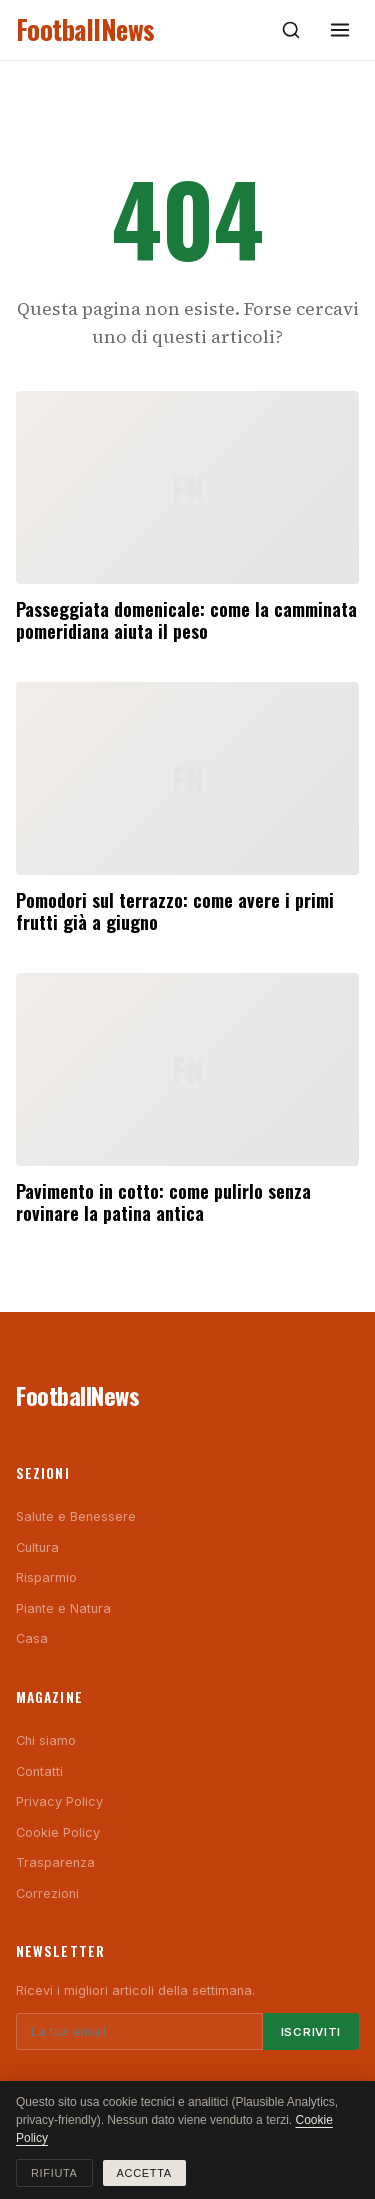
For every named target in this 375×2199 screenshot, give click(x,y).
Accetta (144, 2173)
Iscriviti (311, 2032)
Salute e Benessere (76, 1516)
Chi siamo (46, 1740)
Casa (32, 1638)
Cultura (37, 1547)
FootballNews (85, 29)
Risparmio (46, 1577)
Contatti (39, 1771)
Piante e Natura (63, 1608)
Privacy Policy (59, 1801)
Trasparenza (55, 1862)
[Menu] (340, 30)
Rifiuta (54, 2173)
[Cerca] (291, 30)
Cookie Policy (58, 1832)
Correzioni (47, 1893)
